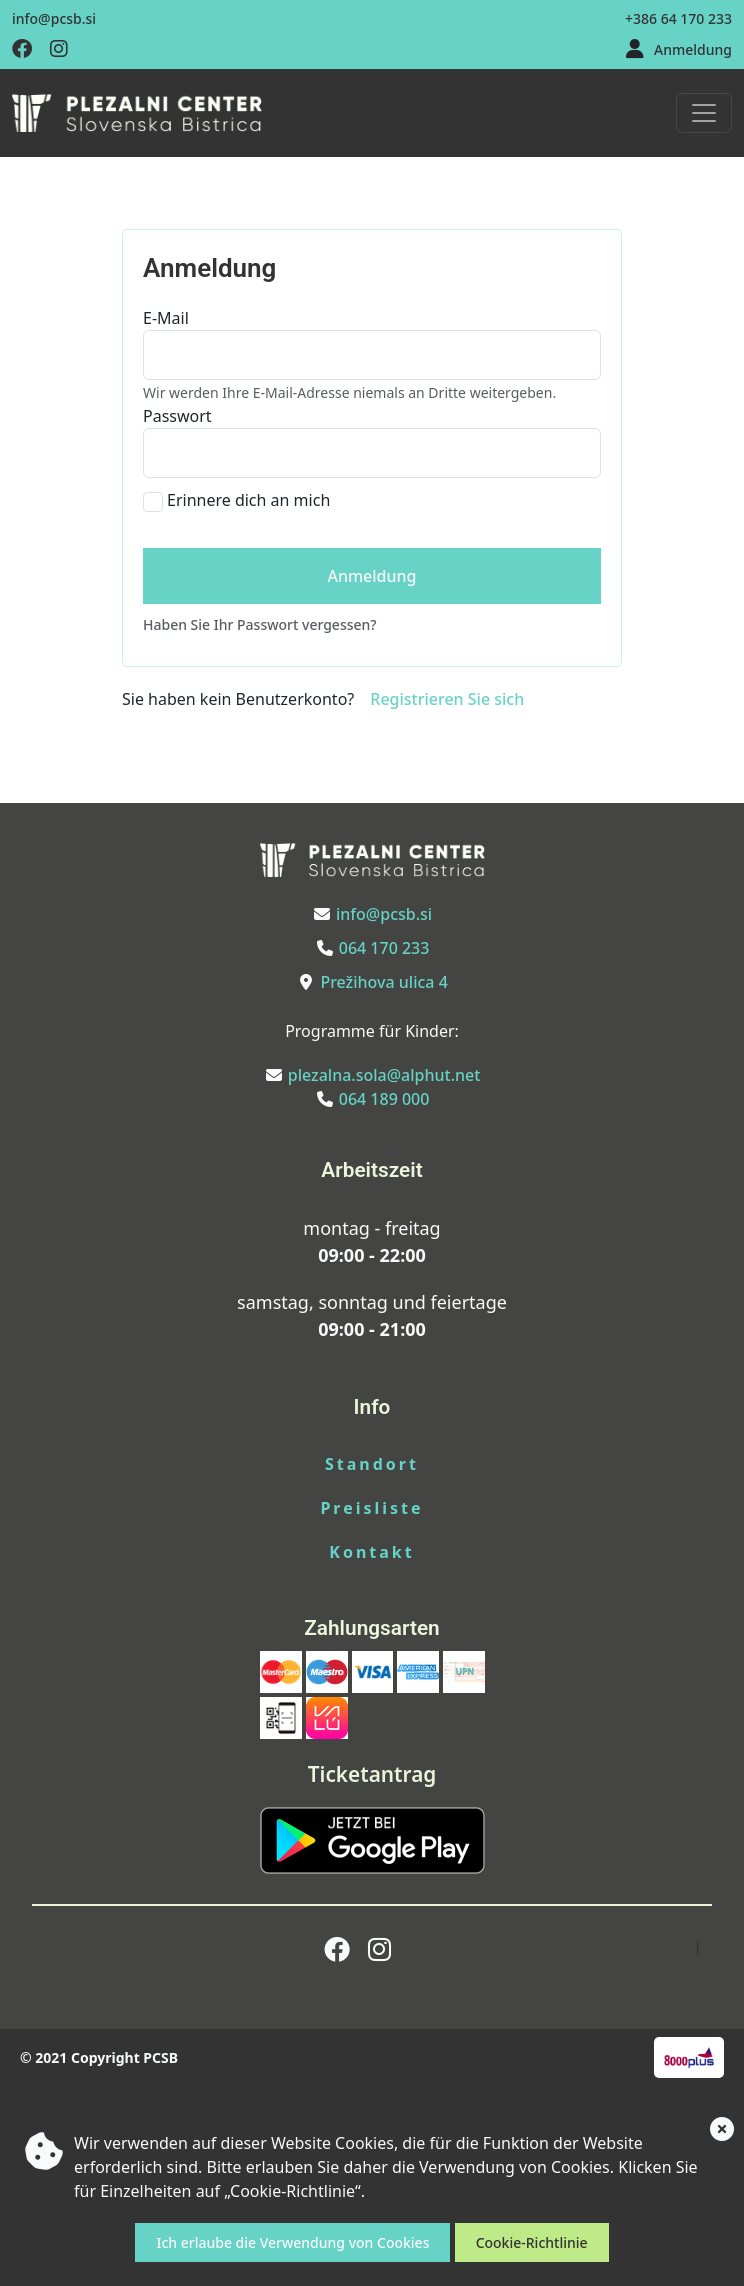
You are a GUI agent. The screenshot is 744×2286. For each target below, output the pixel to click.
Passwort (177, 416)
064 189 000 (384, 1099)
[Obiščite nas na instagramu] (59, 50)
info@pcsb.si (54, 18)
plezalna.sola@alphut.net (384, 1075)
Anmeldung (693, 49)
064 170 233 (384, 948)
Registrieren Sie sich (447, 699)
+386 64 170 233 (678, 18)
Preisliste (371, 1508)
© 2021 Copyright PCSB (99, 2057)
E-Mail (166, 318)
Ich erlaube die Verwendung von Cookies (292, 2242)
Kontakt (371, 1552)
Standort (372, 1464)
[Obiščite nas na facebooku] (22, 50)
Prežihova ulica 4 (383, 982)
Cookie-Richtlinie (532, 2242)
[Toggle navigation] (704, 113)
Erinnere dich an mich (248, 500)
